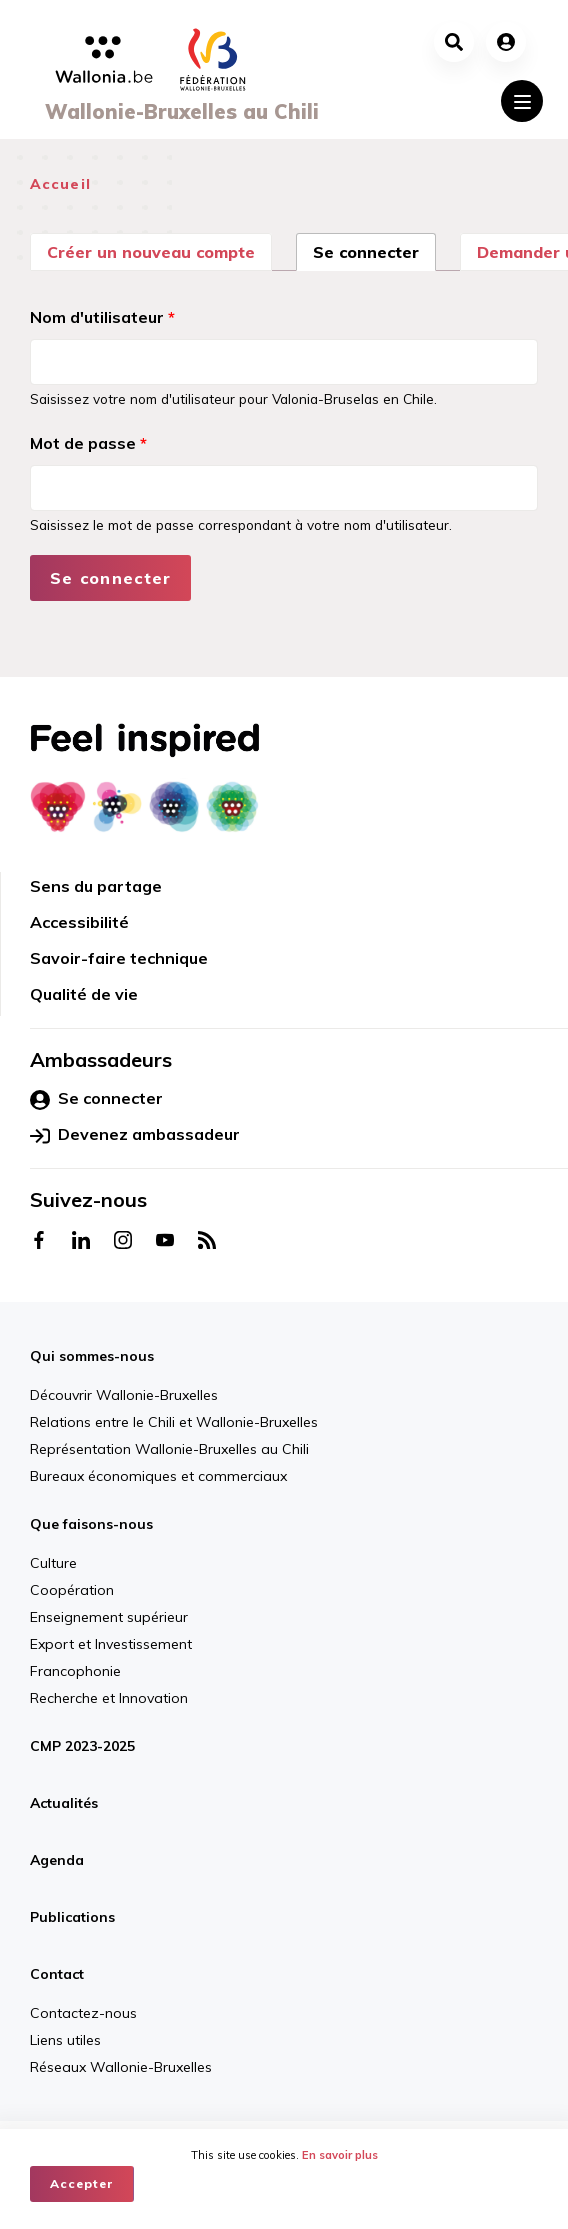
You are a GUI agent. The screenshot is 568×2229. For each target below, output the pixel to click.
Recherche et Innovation (109, 1698)
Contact (57, 1974)
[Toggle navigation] (522, 101)
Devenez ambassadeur (135, 1135)
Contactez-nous (83, 2013)
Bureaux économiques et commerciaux (158, 1476)
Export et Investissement (111, 1644)
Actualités (64, 1803)
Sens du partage (96, 886)
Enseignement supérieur (109, 1617)
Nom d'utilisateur (102, 317)
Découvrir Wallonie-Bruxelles (124, 1395)
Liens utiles (65, 2040)
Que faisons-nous (91, 1524)
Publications (72, 1917)
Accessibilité (79, 922)
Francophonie (75, 1671)
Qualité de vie (84, 994)
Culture (53, 1563)
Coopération (72, 1590)
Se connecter (374, 250)
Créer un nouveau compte (151, 252)
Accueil (60, 184)
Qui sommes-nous (92, 1356)
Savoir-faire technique (119, 958)
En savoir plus (340, 2155)
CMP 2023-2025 (82, 1746)
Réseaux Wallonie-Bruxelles (121, 2067)
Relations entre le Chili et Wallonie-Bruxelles (174, 1422)
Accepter (82, 2183)
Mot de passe (88, 443)
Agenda (57, 1860)
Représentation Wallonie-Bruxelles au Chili (169, 1449)
